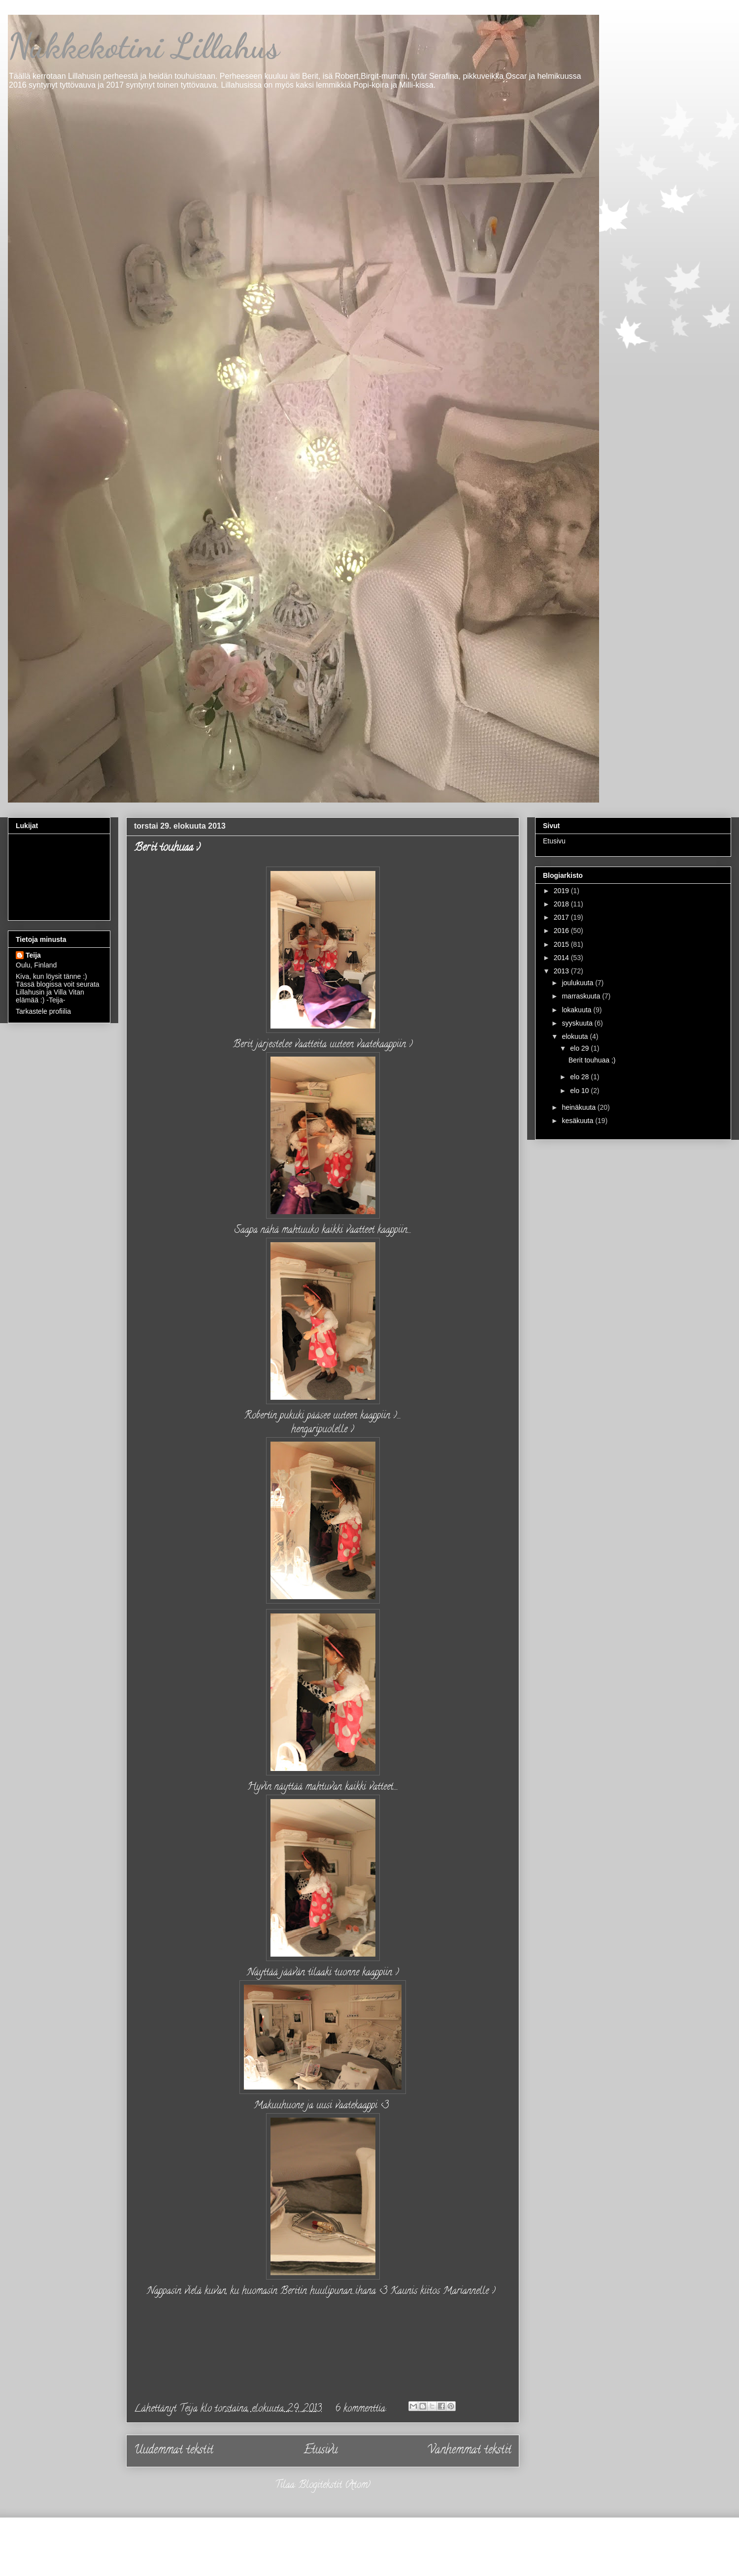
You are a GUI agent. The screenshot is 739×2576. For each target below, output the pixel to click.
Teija (33, 955)
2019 (562, 891)
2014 (562, 958)
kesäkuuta (578, 1121)
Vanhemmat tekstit (469, 2451)
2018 (562, 904)
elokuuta (576, 1036)
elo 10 (580, 1091)
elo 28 (580, 1077)
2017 (562, 917)
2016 (562, 930)
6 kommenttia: (362, 2409)
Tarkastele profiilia (43, 1011)
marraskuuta (582, 996)
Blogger (514, 2554)
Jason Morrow (404, 2554)
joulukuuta (578, 983)
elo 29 (580, 1048)
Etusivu (320, 2451)
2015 (562, 944)
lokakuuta (577, 1010)
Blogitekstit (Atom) (334, 2485)
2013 (562, 971)
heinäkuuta (579, 1107)
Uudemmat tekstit (173, 2451)
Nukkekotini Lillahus (143, 46)
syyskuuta (578, 1023)
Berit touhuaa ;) (167, 848)
